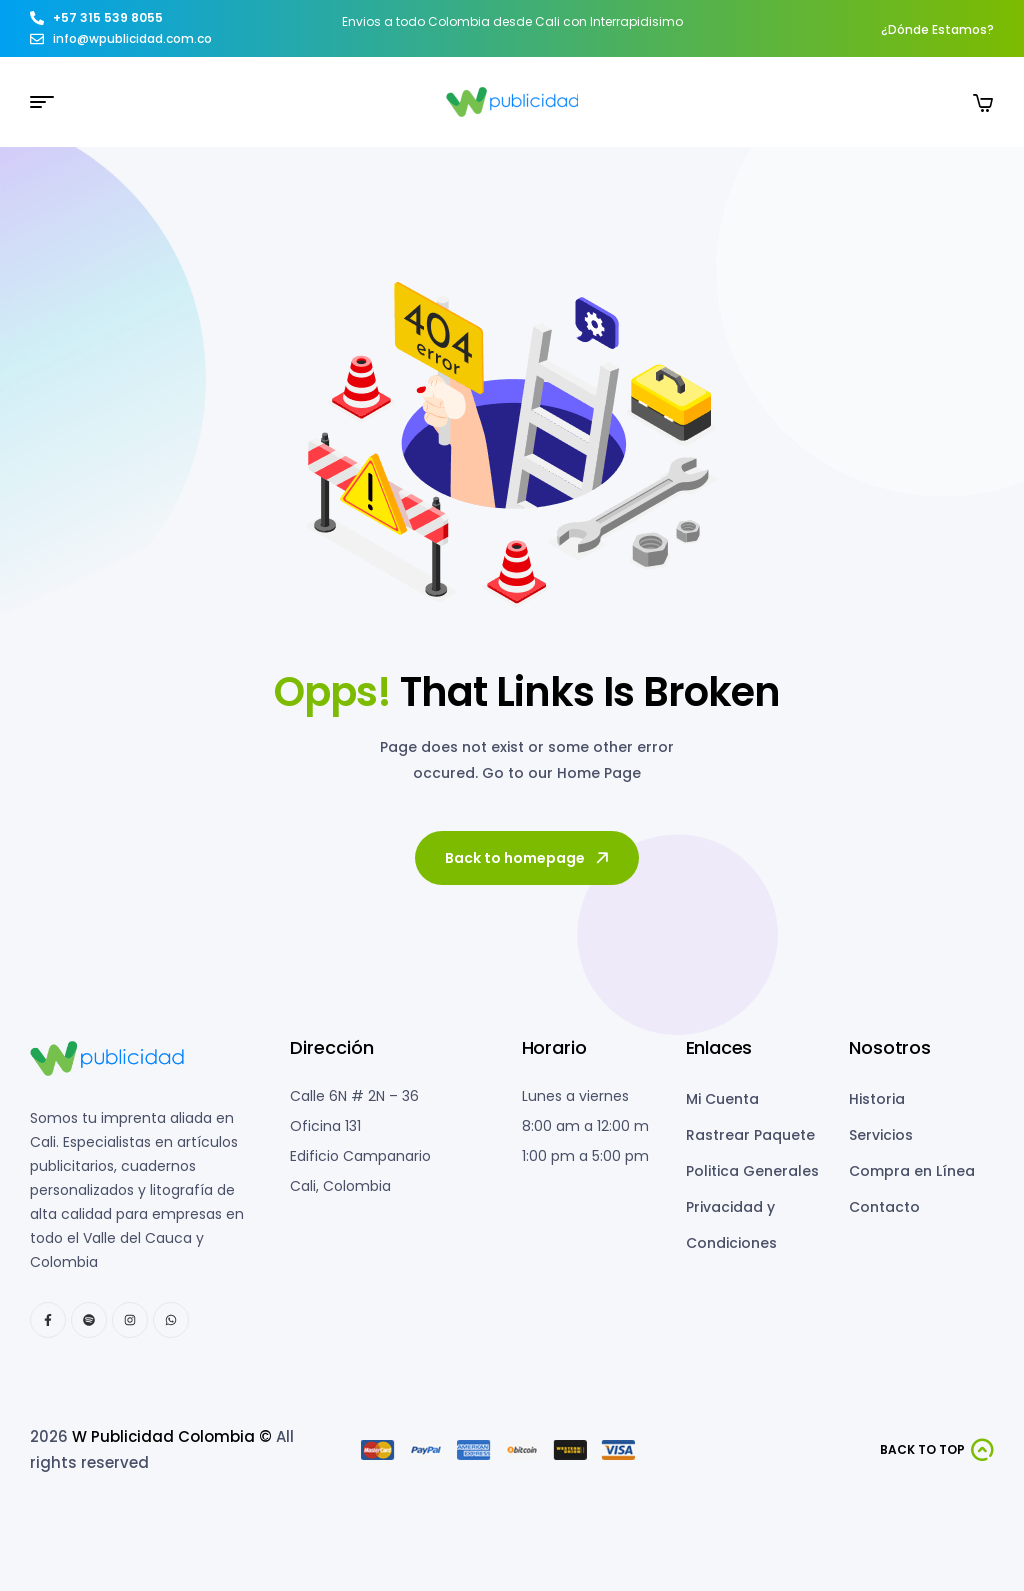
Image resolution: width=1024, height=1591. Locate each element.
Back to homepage (528, 858)
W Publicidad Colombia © (172, 1436)
